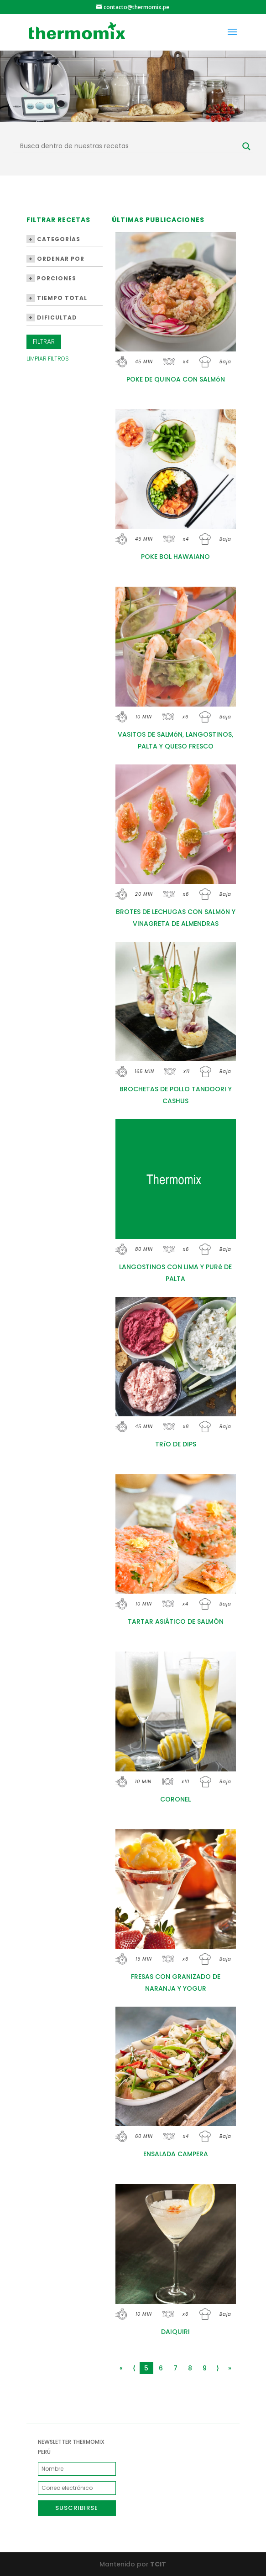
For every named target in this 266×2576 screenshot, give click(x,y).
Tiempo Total (56, 298)
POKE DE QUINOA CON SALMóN (175, 379)
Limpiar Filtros (47, 358)
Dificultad (51, 317)
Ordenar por (55, 259)
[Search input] (129, 146)
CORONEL (175, 1799)
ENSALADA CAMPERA (175, 2153)
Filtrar (44, 341)
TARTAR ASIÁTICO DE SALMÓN (176, 1621)
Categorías (53, 239)
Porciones (51, 278)
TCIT (157, 2564)
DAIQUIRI (175, 2331)
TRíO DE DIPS (175, 1444)
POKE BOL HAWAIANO (175, 556)
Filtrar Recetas (58, 220)
